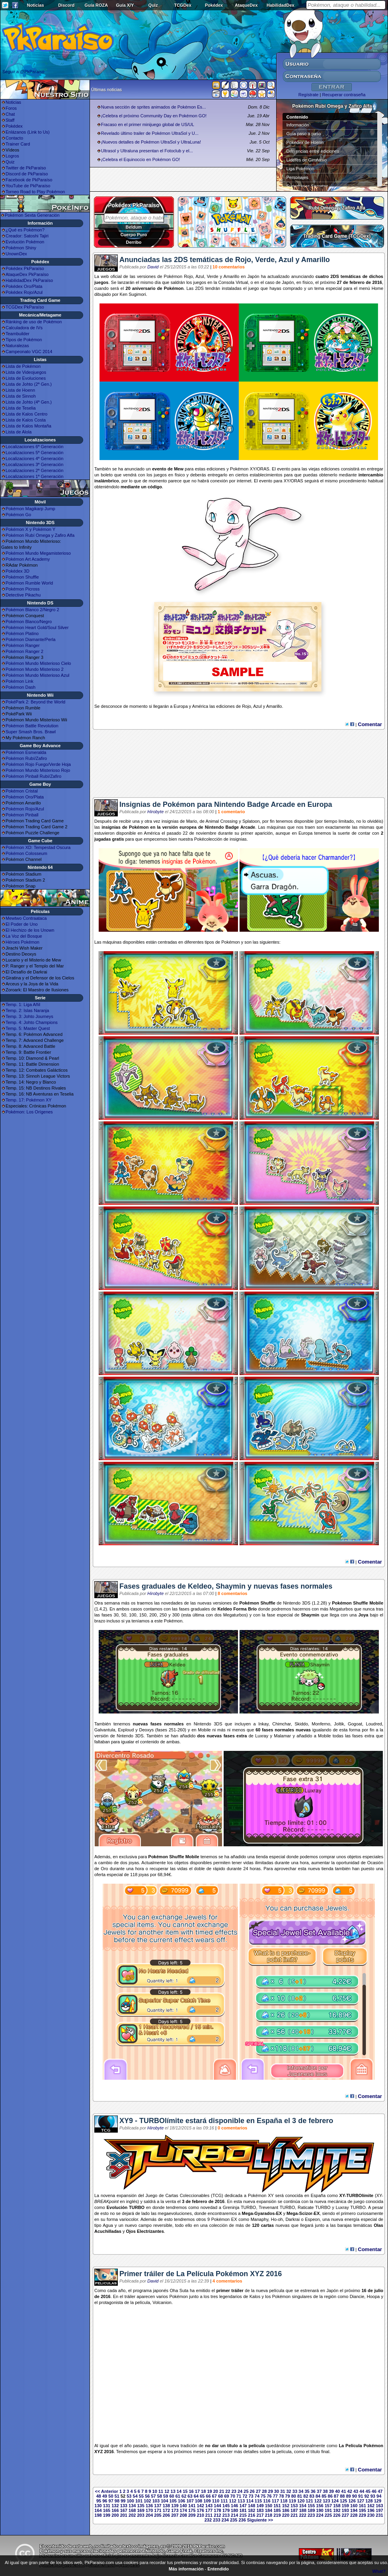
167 (123, 2510)
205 (157, 2515)
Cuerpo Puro (134, 234)
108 (198, 2500)
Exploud (126, 1729)
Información (298, 124)
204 (149, 2515)
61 (177, 2496)
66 (208, 2496)
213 (226, 2515)
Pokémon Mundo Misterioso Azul (37, 675)
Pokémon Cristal (22, 791)
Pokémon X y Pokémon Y (30, 529)
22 (227, 2491)
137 (157, 2505)
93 (372, 2496)
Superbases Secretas (307, 186)
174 (183, 2510)
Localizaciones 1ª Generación (34, 476)
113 (241, 2500)
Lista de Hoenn (20, 390)
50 (110, 2496)
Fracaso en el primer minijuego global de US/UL (147, 124)
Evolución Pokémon (25, 241)
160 (353, 2505)
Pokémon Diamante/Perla (30, 639)
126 (351, 2500)
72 (244, 2496)
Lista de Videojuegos (26, 372)
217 (259, 2515)
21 (221, 2491)
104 (164, 2500)
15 (185, 2491)
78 (281, 2496)
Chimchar (281, 1723)
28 (264, 2491)
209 (191, 2515)
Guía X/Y (125, 5)
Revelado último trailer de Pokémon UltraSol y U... (150, 133)
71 (238, 2496)
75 (263, 2496)
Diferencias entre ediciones (313, 151)
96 (104, 2500)
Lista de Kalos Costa (26, 420)
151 (277, 2505)
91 (360, 2496)
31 (282, 2491)
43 (355, 2491)
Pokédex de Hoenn (305, 142)
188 (302, 2510)
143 (209, 2505)
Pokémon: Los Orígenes (29, 1111)
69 (226, 2496)
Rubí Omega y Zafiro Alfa (336, 208)
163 (379, 2505)
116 (266, 2500)
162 (370, 2505)
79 (287, 2496)
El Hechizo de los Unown (30, 930)
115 (258, 2500)
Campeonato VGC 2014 (29, 351)
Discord (66, 5)
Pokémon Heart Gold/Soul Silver (37, 627)
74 (257, 2496)
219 (277, 2515)
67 (214, 2496)
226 (336, 2515)
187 (294, 2510)
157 (328, 2505)
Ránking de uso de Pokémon (34, 321)
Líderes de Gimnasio (307, 159)
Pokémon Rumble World (29, 583)
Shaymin (310, 1614)
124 (335, 2500)
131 (106, 2505)
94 (378, 2496)
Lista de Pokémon (23, 366)
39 (331, 2491)
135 (140, 2505)
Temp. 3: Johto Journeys (29, 1016)
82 (305, 2496)
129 (377, 2500)
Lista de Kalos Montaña (28, 426)
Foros (11, 108)
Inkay (263, 1723)
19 (209, 2491)
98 (117, 2500)
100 (130, 2500)
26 (252, 2491)
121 (309, 2500)
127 (360, 2500)
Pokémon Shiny (21, 247)
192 (336, 2510)
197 (379, 2510)
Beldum (134, 227)
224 (319, 2515)
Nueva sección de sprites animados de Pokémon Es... (153, 107)
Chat (10, 114)
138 (166, 2505)
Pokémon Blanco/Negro (29, 621)
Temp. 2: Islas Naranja (27, 1010)
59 (165, 2496)
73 (250, 2496)
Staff (10, 120)
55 (141, 2496)
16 (191, 2491)
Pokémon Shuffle (22, 577)
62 (183, 2496)
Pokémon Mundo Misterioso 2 (35, 669)
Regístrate (308, 94)
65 (202, 2496)
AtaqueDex (246, 5)
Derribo (133, 242)
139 (174, 2505)
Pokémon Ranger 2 (24, 651)
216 (251, 2515)
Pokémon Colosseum (26, 853)
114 (249, 2500)
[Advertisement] (239, 766)
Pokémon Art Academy (28, 559)
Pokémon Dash (20, 687)
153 (294, 2505)
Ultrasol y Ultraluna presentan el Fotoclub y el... (147, 150)
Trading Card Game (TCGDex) (336, 236)
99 (123, 2500)
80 (293, 2496)
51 (117, 2496)
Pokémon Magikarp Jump (30, 508)
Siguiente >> (260, 2520)
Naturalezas (17, 345)
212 (217, 2515)
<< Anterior (106, 2491)
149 (259, 2505)
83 (312, 2496)
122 (318, 2500)
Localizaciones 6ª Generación (34, 446)
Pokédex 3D (17, 571)
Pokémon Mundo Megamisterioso (38, 553)
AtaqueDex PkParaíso (27, 274)
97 (111, 2500)
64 (196, 2496)
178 (217, 2510)
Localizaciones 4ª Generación (34, 458)
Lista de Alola (18, 431)
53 (129, 2496)
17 (197, 2491)
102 (147, 2500)
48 (98, 2496)
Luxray (261, 1735)
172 (166, 2510)
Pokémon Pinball (22, 814)
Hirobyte (155, 811)
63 (189, 2496)
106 (181, 2500)
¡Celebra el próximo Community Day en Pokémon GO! (154, 115)
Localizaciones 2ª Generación (34, 470)
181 (243, 2510)
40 (337, 2491)
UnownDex (16, 253)
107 (189, 2500)
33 (294, 2491)
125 (343, 2500)
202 (132, 2515)
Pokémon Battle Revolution (32, 725)
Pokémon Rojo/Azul (25, 808)
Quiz (153, 5)
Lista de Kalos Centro (26, 414)
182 (251, 2510)
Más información (186, 2568)
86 (330, 2496)
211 (209, 2515)
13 (173, 2491)
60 (171, 2496)
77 (275, 2496)
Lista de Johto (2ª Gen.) (29, 384)
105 (173, 2500)
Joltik (339, 1723)
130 (97, 2505)
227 (345, 2515)
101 (138, 2500)
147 (243, 2505)
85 (324, 2496)
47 (380, 2491)
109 (207, 2500)
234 (225, 2520)
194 (353, 2510)
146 (234, 2505)
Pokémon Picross (23, 589)
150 (268, 2505)
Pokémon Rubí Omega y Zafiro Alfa (40, 535)
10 (154, 2491)
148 (251, 2505)
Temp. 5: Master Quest (28, 1028)
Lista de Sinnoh (21, 396)
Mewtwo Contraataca (26, 918)
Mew (178, 468)
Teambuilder (17, 333)
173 (174, 2510)
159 (345, 2505)
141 (191, 2505)
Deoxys (146, 1729)
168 (132, 2510)
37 (319, 2491)
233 (216, 2520)
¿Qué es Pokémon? (25, 229)
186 (285, 2510)
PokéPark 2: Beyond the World (35, 701)
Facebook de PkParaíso (29, 179)
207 (174, 2515)
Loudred (374, 1723)
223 (311, 2515)
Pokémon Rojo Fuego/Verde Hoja (38, 764)
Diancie (357, 2296)
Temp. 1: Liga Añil (23, 1004)
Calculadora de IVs (24, 327)
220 (285, 2515)
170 (149, 2510)
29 (270, 2491)
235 (233, 2520)
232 (208, 2520)
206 (166, 2515)
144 (217, 2505)
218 (268, 2515)
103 (156, 2500)
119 (292, 2500)
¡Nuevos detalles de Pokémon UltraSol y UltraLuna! (151, 142)
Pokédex (214, 5)
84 (318, 2496)
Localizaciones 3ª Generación (34, 464)
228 (353, 2515)
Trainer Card (18, 144)
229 (362, 2515)
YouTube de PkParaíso (28, 185)
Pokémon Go (18, 514)
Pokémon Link (19, 681)
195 (362, 2510)
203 (140, 2515)
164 (97, 2510)
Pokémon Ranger (23, 645)
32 (288, 2491)
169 (140, 2510)
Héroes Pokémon (22, 942)
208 (183, 2515)
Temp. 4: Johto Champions (32, 1022)
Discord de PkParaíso (27, 173)
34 (300, 2491)
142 (200, 2505)
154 (302, 2505)
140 (183, 2505)
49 (104, 2496)
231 (379, 2515)
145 (226, 2505)
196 (370, 2510)
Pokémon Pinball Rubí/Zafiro (33, 776)
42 (349, 2491)
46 (374, 2491)
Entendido (218, 2568)
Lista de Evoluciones (26, 378)
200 (115, 2515)
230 (370, 2515)
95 (98, 2500)
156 (319, 2505)
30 (276, 2491)
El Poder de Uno (22, 924)
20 (215, 2491)
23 (234, 2491)
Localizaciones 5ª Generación (34, 452)
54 (135, 2496)
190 (319, 2510)
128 (368, 2500)
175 (191, 2510)
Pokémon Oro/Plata (25, 797)
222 (302, 2515)
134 (132, 2505)
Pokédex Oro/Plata (24, 286)
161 (362, 2505)
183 (259, 2510)
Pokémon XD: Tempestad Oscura (38, 847)
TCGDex (182, 5)
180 (234, 2510)
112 (232, 2500)
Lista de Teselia (21, 408)
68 (220, 2496)
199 (106, 2515)
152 (285, 2505)
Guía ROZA (96, 5)
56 (147, 2496)
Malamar (282, 1735)
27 (258, 2491)
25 (246, 2491)
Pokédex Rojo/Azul (24, 292)
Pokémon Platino (22, 633)
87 (336, 2496)
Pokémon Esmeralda (26, 752)
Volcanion (162, 2302)
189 (311, 2510)
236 (242, 2520)
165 (106, 2510)
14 (179, 2491)
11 (160, 2491)
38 (325, 2491)
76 (269, 2496)
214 (234, 2515)
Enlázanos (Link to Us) (28, 132)
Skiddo (301, 1723)
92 (366, 2496)
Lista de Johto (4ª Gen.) (29, 402)
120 (300, 2500)
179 (226, 2510)
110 (215, 2500)
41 (343, 2491)
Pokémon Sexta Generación (32, 215)
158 (336, 2505)
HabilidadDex (280, 5)
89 (348, 2496)
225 (328, 2515)
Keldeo (224, 1609)
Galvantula (104, 1729)
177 (209, 2510)
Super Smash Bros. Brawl (31, 731)
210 (200, 2515)
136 (149, 2505)
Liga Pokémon (300, 168)
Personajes (297, 177)
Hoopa (373, 2296)
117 (275, 2500)
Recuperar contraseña (343, 94)
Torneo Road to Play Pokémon (35, 191)
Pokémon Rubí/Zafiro (26, 758)
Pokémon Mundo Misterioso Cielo (38, 663)
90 (354, 2496)
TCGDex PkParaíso (25, 307)
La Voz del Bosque (24, 936)
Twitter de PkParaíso (26, 167)
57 (153, 2496)
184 (268, 2510)
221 (294, 2515)
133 (123, 2505)
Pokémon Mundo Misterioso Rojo (38, 770)
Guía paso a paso (304, 133)
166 (115, 2510)
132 (115, 2505)
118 (283, 2500)
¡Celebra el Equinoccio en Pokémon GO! (140, 159)
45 (368, 2491)
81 (299, 2496)
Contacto (14, 138)
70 (232, 2496)
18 (203, 2491)
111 (224, 2500)
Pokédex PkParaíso (25, 268)
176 (200, 2510)
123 (326, 2500)
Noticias (35, 5)
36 (313, 2491)
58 (159, 2496)
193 (345, 2510)
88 (342, 2496)
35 (306, 2491)
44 (361, 2491)
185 (277, 2510)
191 (328, 2510)
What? (379, 2571)
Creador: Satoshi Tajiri (27, 235)
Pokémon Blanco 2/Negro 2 (32, 609)
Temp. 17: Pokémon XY (29, 1100)
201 (123, 2515)
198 (97, 2515)
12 (166, 2491)
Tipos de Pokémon (24, 339)
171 (157, 2510)
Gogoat (355, 1723)
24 (240, 2491)
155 (311, 2505)
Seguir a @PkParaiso (23, 71)
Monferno (321, 1723)
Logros (12, 155)
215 (243, 2515)
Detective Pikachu (23, 595)
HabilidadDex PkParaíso (29, 280)
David (152, 266)
